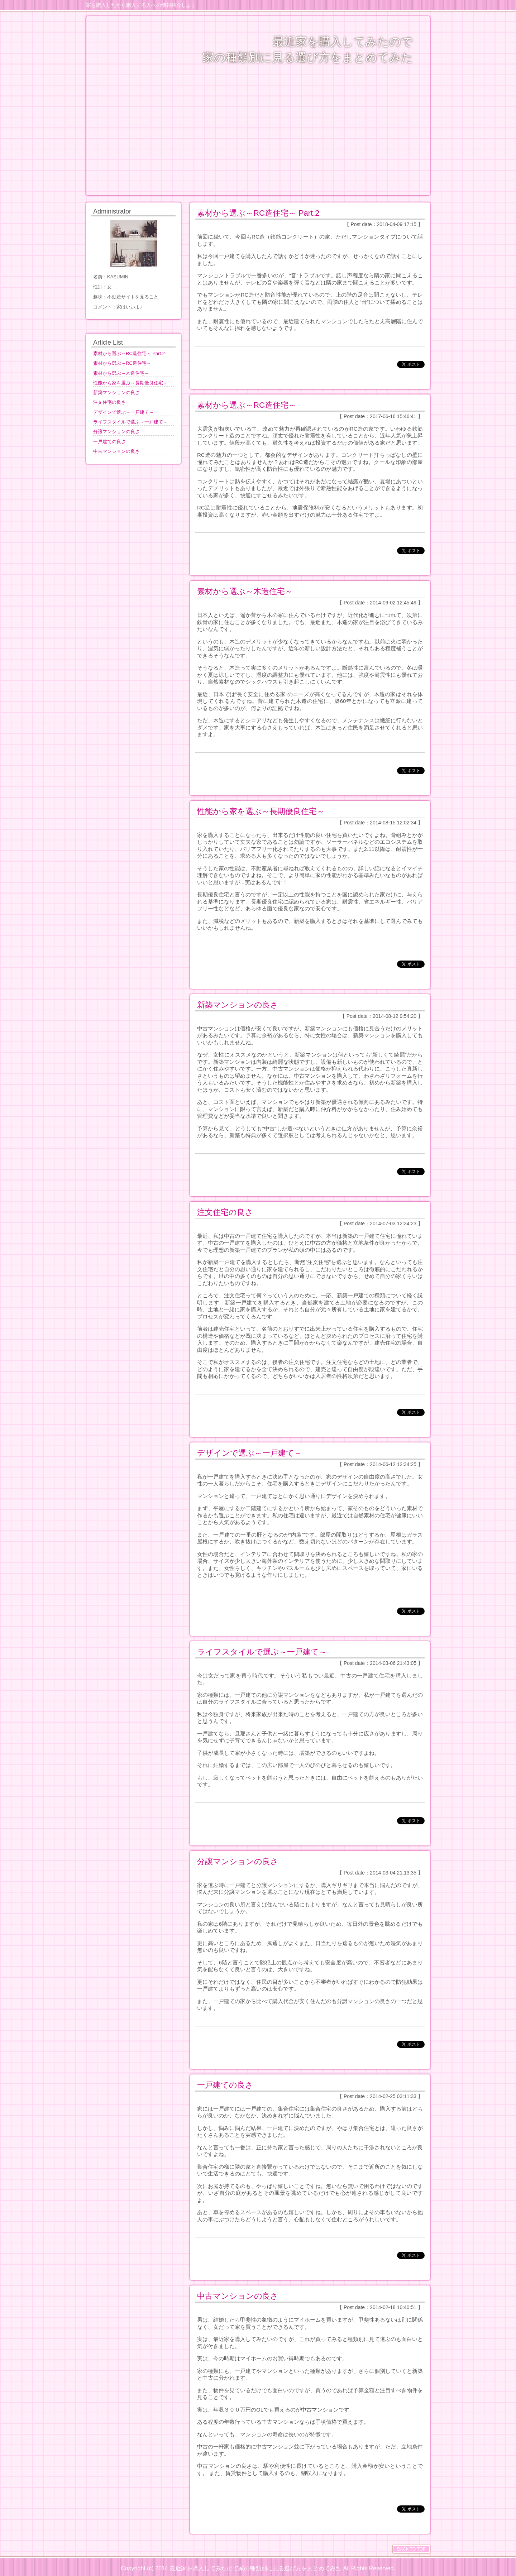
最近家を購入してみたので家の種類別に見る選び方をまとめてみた (255, 2568)
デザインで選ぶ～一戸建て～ (249, 1453)
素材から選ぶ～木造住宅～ (245, 591)
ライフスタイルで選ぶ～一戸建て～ (262, 1651)
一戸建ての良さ (225, 2085)
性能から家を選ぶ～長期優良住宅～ (261, 811)
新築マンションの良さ (237, 1004)
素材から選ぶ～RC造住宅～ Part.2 (258, 213)
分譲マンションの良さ (237, 1861)
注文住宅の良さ (225, 1212)
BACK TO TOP (411, 2549)
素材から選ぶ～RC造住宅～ (246, 405)
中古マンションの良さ (237, 2296)
